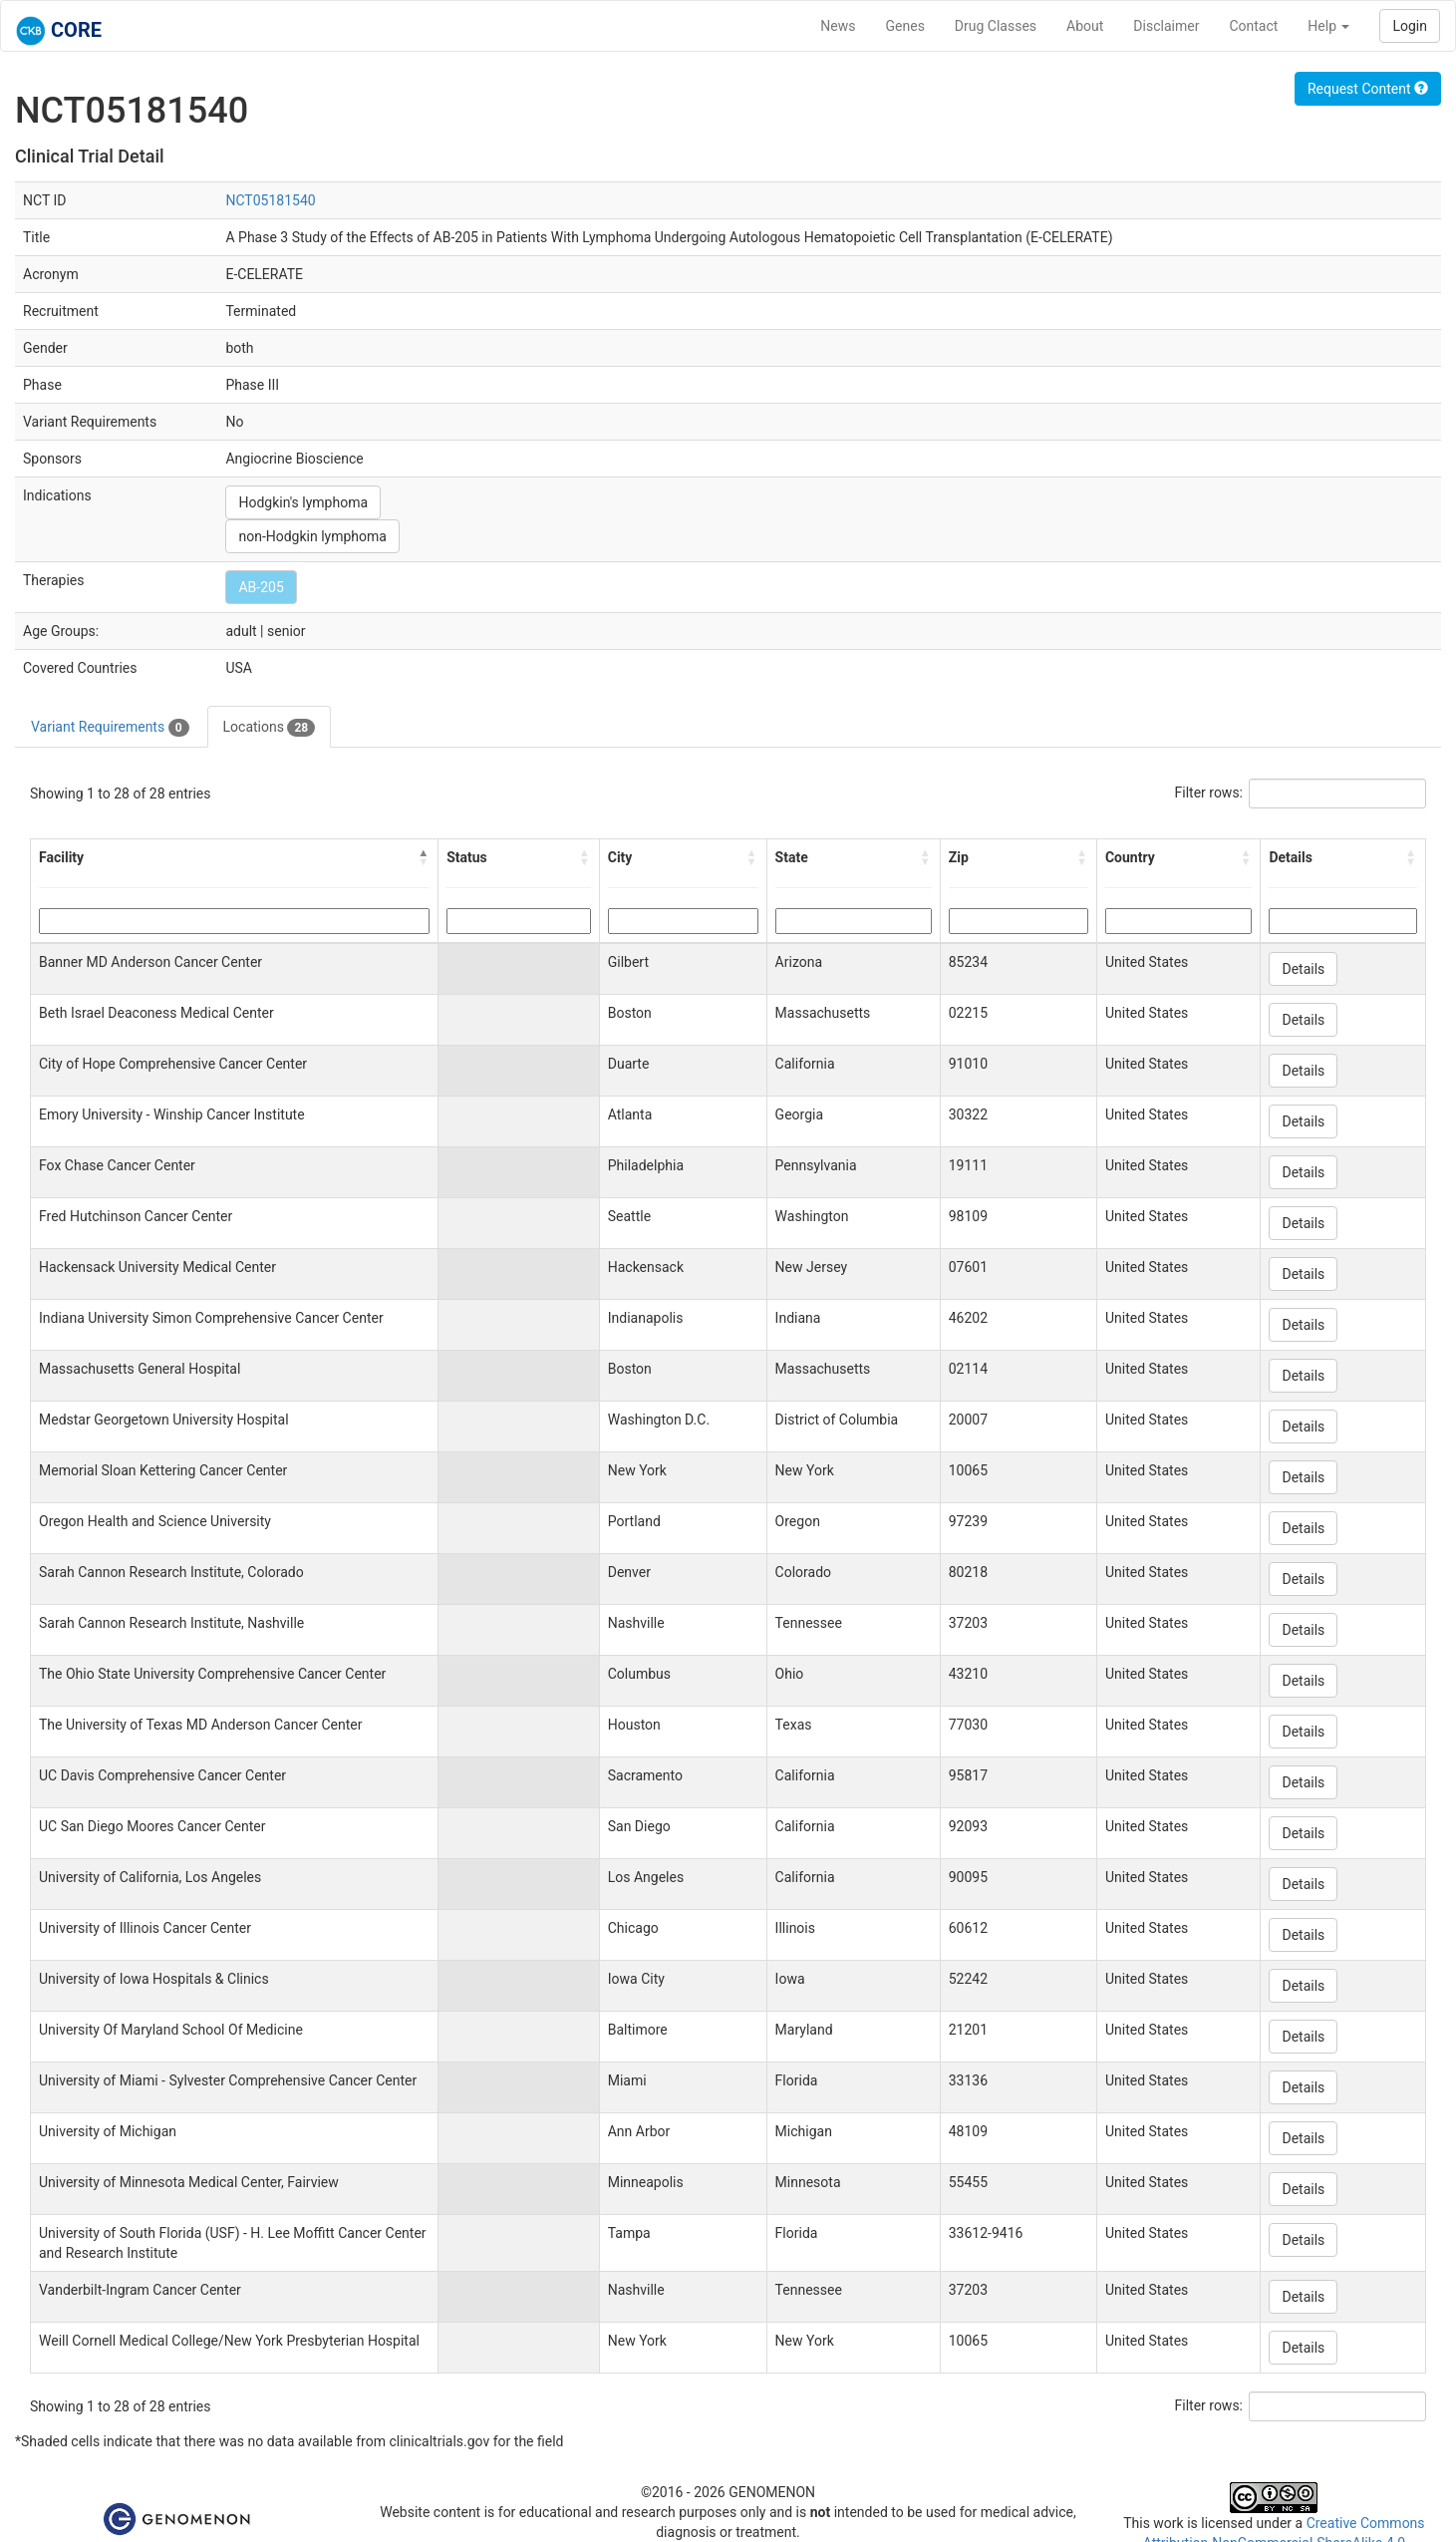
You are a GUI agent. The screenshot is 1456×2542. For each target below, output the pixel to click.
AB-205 (260, 587)
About (1084, 26)
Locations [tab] (269, 728)
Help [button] (1328, 26)
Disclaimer (1166, 26)
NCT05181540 (270, 200)
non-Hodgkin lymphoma (312, 536)
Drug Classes (995, 26)
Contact (1253, 26)
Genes (905, 26)
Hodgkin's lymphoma (303, 502)
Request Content (1368, 89)
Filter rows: (1209, 792)
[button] (424, 857)
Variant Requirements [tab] (110, 728)
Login (1409, 26)
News (837, 26)
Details (1303, 969)
